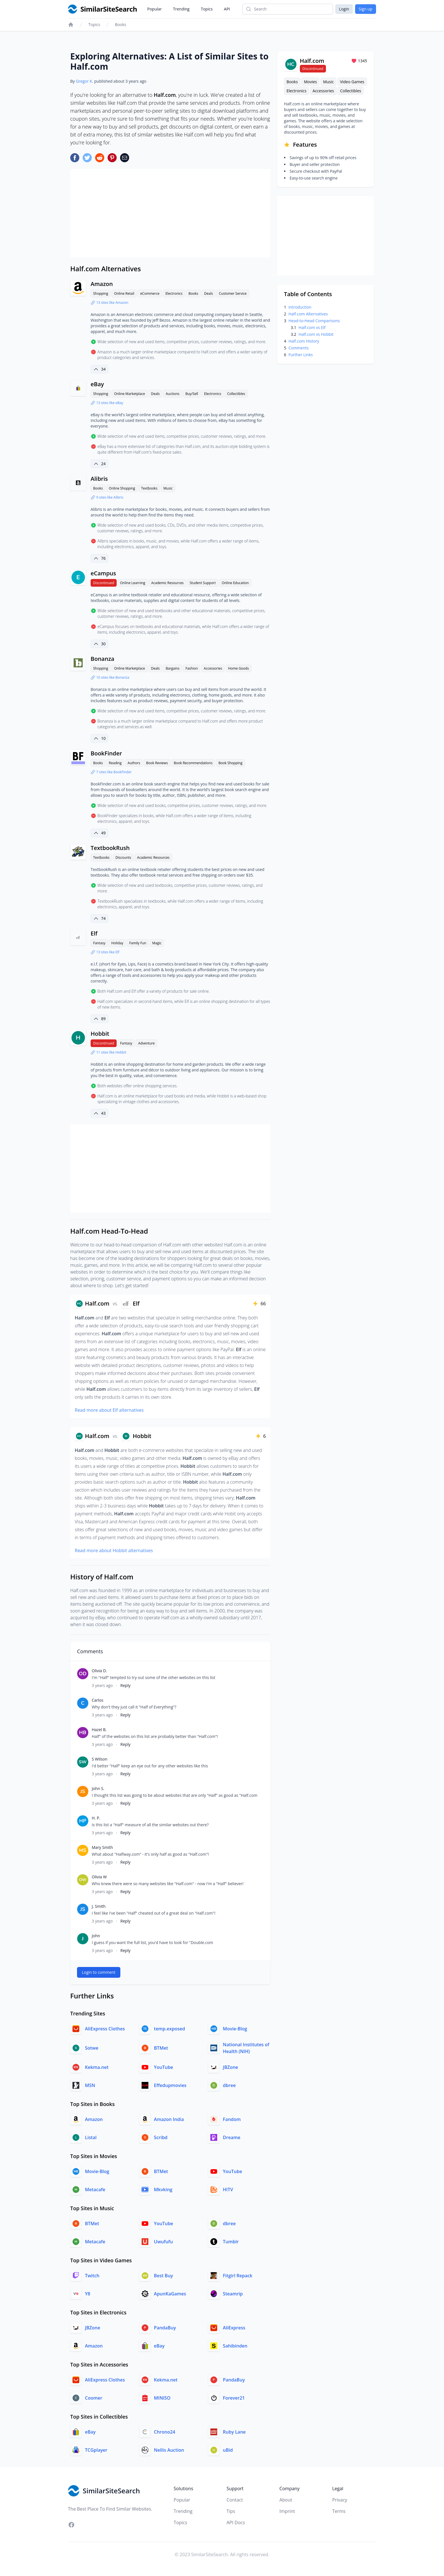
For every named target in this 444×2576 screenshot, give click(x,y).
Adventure (146, 1043)
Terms (338, 2511)
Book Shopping (230, 763)
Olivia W (99, 1876)
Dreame (231, 2137)
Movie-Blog (235, 2029)
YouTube (163, 2067)
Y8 (87, 2294)
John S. (98, 1788)
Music (168, 488)
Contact (235, 2500)
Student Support (203, 582)
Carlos (97, 1700)
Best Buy (163, 2275)
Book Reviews (157, 763)
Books (120, 24)
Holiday (117, 943)
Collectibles (236, 393)
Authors (134, 763)
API (227, 9)
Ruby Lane (234, 2432)
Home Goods (238, 668)
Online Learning (132, 582)
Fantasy (99, 943)
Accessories (213, 668)
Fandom (232, 2119)
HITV (228, 2189)
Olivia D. (99, 1670)
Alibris (99, 478)
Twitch (92, 2275)
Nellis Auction (169, 2450)
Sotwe (91, 2048)
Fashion (191, 668)
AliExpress (234, 2328)
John (96, 1935)
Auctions (172, 393)
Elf (94, 933)
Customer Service (233, 293)
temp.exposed (169, 2029)
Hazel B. (99, 1729)
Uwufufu (163, 2241)
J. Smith (99, 1906)
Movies (310, 81)
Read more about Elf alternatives (109, 1410)
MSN (90, 2085)
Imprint (287, 2511)
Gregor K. (84, 81)
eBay (97, 384)
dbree (229, 2085)
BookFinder (106, 753)
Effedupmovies (170, 2085)
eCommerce (149, 293)
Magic (157, 943)
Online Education (235, 582)
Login (344, 9)
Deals (208, 293)
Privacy (339, 2500)
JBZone (230, 2067)
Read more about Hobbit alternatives (114, 1550)
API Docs (236, 2522)
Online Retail (124, 293)
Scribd (161, 2137)
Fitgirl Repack (237, 2275)
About (285, 2500)
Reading (115, 763)
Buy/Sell (191, 393)
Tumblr (231, 2241)
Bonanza (102, 659)
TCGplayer (96, 2450)
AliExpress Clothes (105, 2029)
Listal (91, 2137)
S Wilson (99, 1759)
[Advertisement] (170, 213)
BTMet (161, 2048)
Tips (231, 2511)
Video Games (352, 81)
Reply (125, 1685)
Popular (154, 9)
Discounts (123, 857)
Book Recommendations (193, 763)
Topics (207, 9)
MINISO (162, 2398)
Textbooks (149, 488)
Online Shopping (122, 488)
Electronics (173, 293)
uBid (228, 2450)
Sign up (365, 9)
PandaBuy (165, 2328)
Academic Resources (167, 582)
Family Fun (137, 943)
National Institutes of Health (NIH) (246, 2047)
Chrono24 (164, 2432)
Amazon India (169, 2119)
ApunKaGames (170, 2294)
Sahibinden (235, 2346)
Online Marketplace (129, 393)
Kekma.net (96, 2067)
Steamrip (233, 2294)
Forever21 (234, 2398)
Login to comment (99, 1972)
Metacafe (95, 2189)
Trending (181, 9)
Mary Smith (102, 1847)
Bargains (173, 668)
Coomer (93, 2398)
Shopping (100, 293)
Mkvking (163, 2189)
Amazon (102, 284)
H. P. (96, 1818)
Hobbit (100, 1033)
